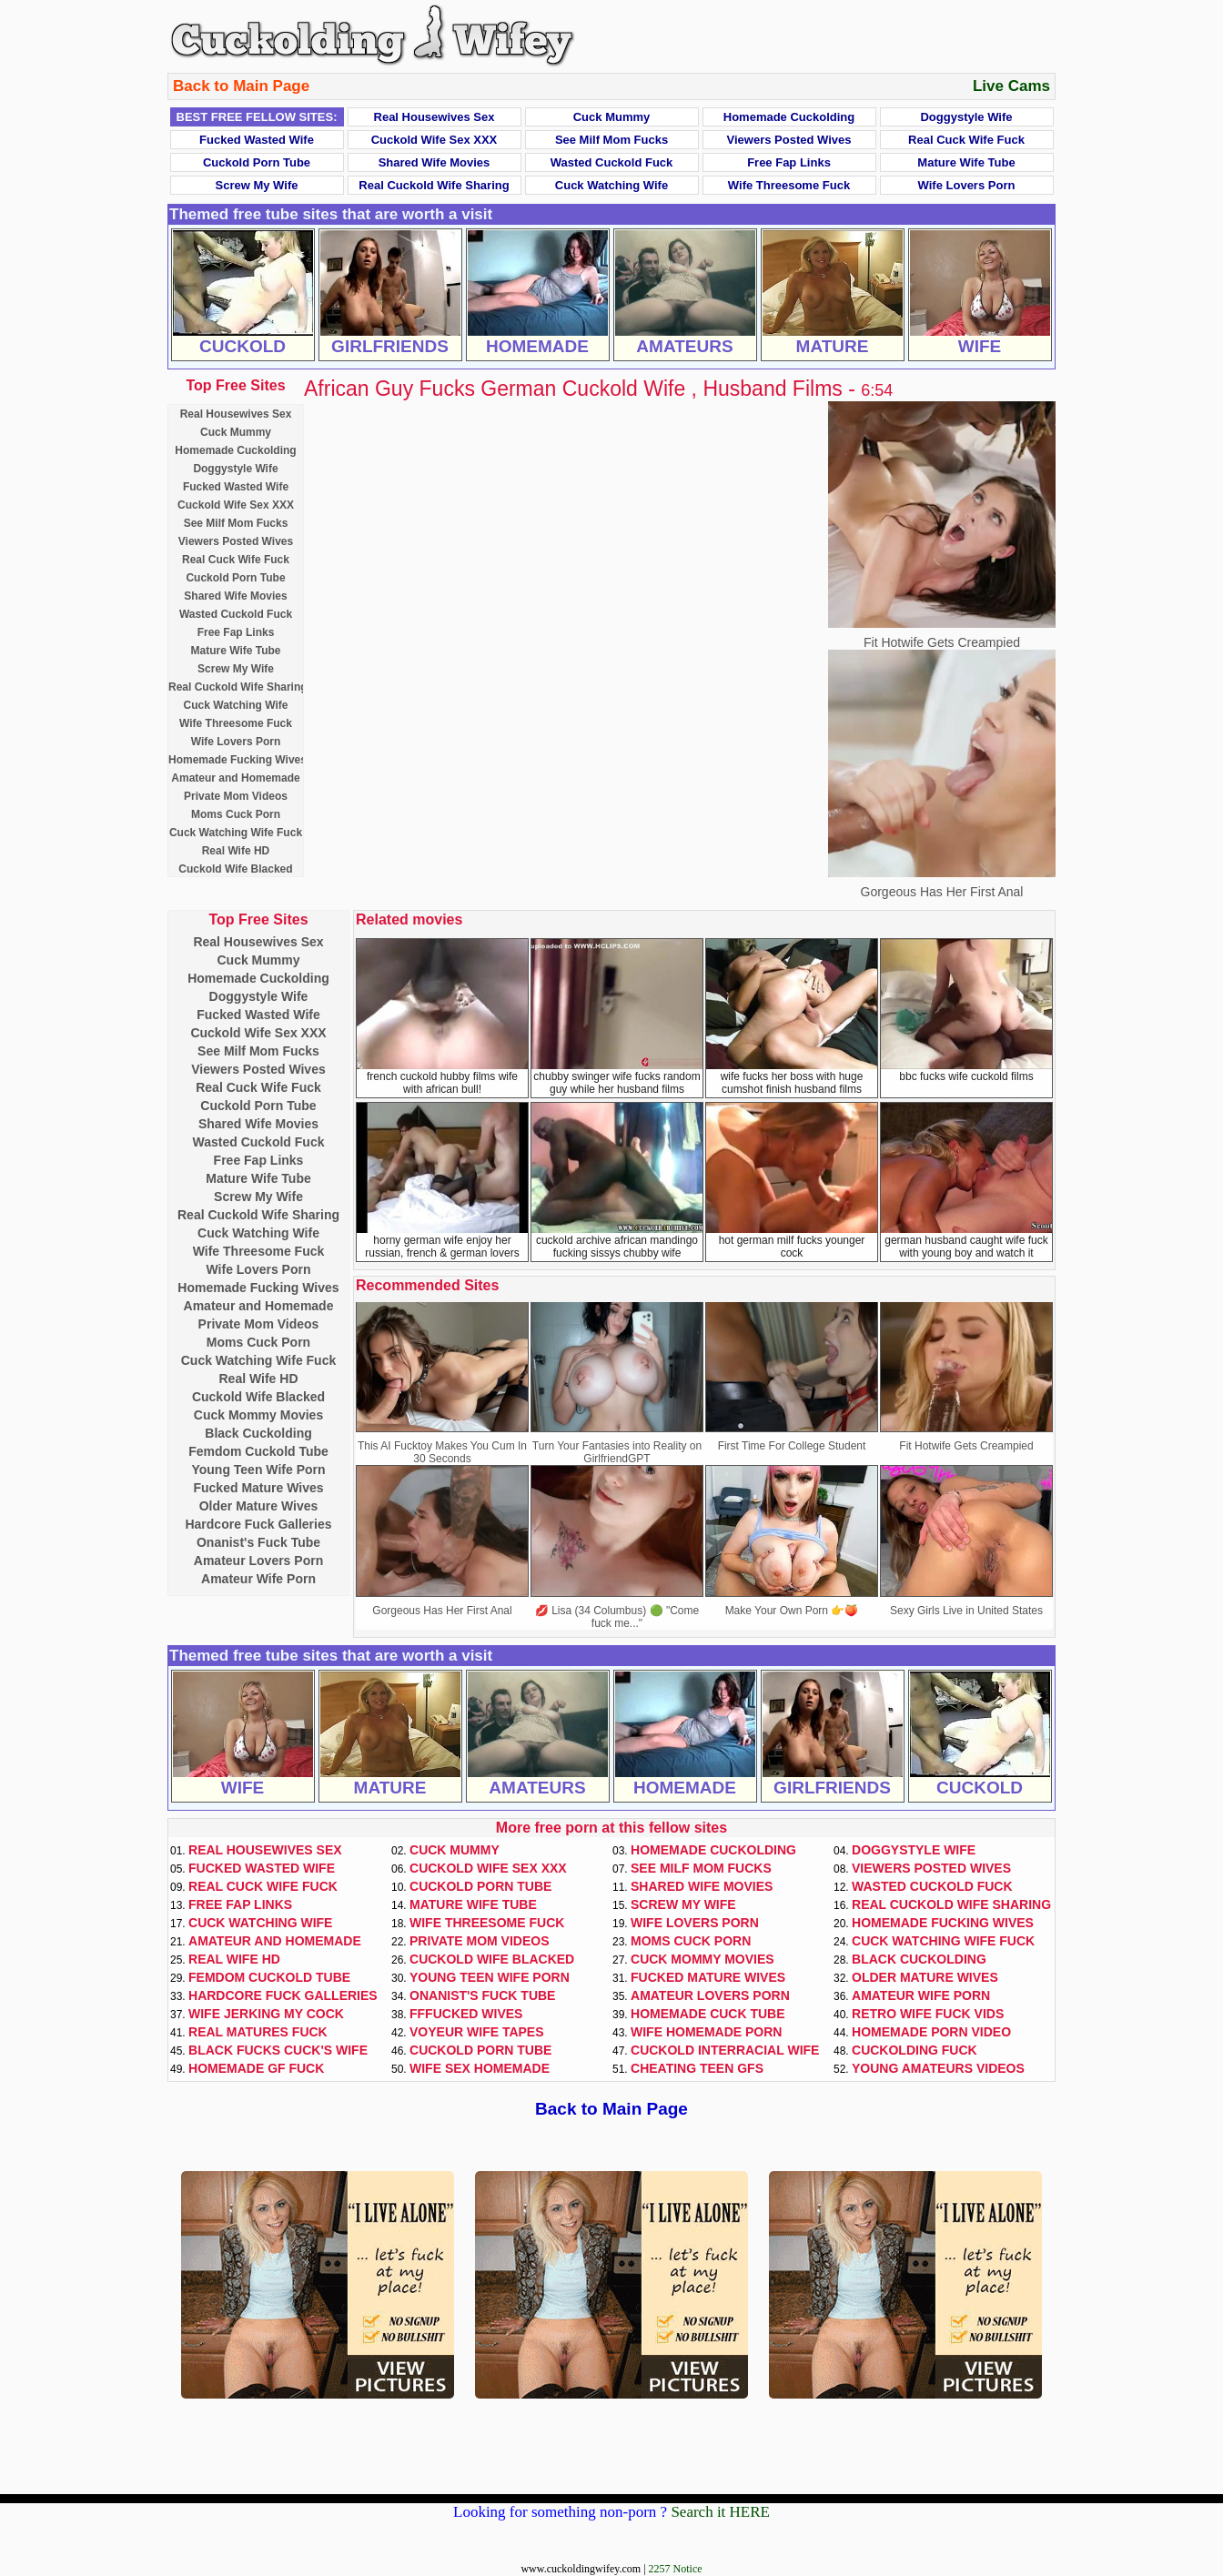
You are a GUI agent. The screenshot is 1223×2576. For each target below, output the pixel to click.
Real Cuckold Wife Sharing (434, 185)
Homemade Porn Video (931, 2032)
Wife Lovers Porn (967, 185)
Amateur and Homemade (235, 778)
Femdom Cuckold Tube (258, 1451)
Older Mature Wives (258, 1506)
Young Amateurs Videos (938, 2068)
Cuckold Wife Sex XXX (434, 139)
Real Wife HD (236, 850)
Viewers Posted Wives (789, 139)
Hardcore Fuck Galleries (258, 1524)
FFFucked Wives (465, 2013)
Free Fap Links (789, 162)
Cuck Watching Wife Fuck (235, 832)
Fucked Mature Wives (258, 1487)
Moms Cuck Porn (235, 814)
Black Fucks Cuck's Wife (278, 2050)
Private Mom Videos (236, 796)
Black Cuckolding (258, 1433)
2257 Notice (675, 2568)
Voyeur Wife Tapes (476, 2032)
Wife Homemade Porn (706, 2032)
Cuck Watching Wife (611, 185)
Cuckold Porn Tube (256, 162)
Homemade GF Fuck (256, 2068)
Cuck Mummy (612, 117)
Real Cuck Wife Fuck (966, 139)
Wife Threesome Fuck (789, 185)
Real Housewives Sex (434, 117)
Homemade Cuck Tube (708, 2013)
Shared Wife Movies (434, 162)
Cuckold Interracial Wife (725, 2050)
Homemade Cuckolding (788, 117)
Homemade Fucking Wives (237, 759)
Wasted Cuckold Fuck (612, 162)
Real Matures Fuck (258, 2032)
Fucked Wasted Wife (256, 139)
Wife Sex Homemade (479, 2068)
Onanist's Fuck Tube (258, 1542)
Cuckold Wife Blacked (235, 869)
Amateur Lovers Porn (258, 1560)
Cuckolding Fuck (914, 2050)
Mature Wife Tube (966, 162)
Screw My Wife (257, 185)
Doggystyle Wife (966, 117)
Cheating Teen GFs (697, 2068)
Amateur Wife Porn (258, 1578)
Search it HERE (720, 2511)
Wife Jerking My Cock (266, 2013)
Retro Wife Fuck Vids (928, 2013)
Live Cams (1011, 86)
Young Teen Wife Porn (258, 1469)
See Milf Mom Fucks (611, 139)
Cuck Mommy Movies (258, 1415)
